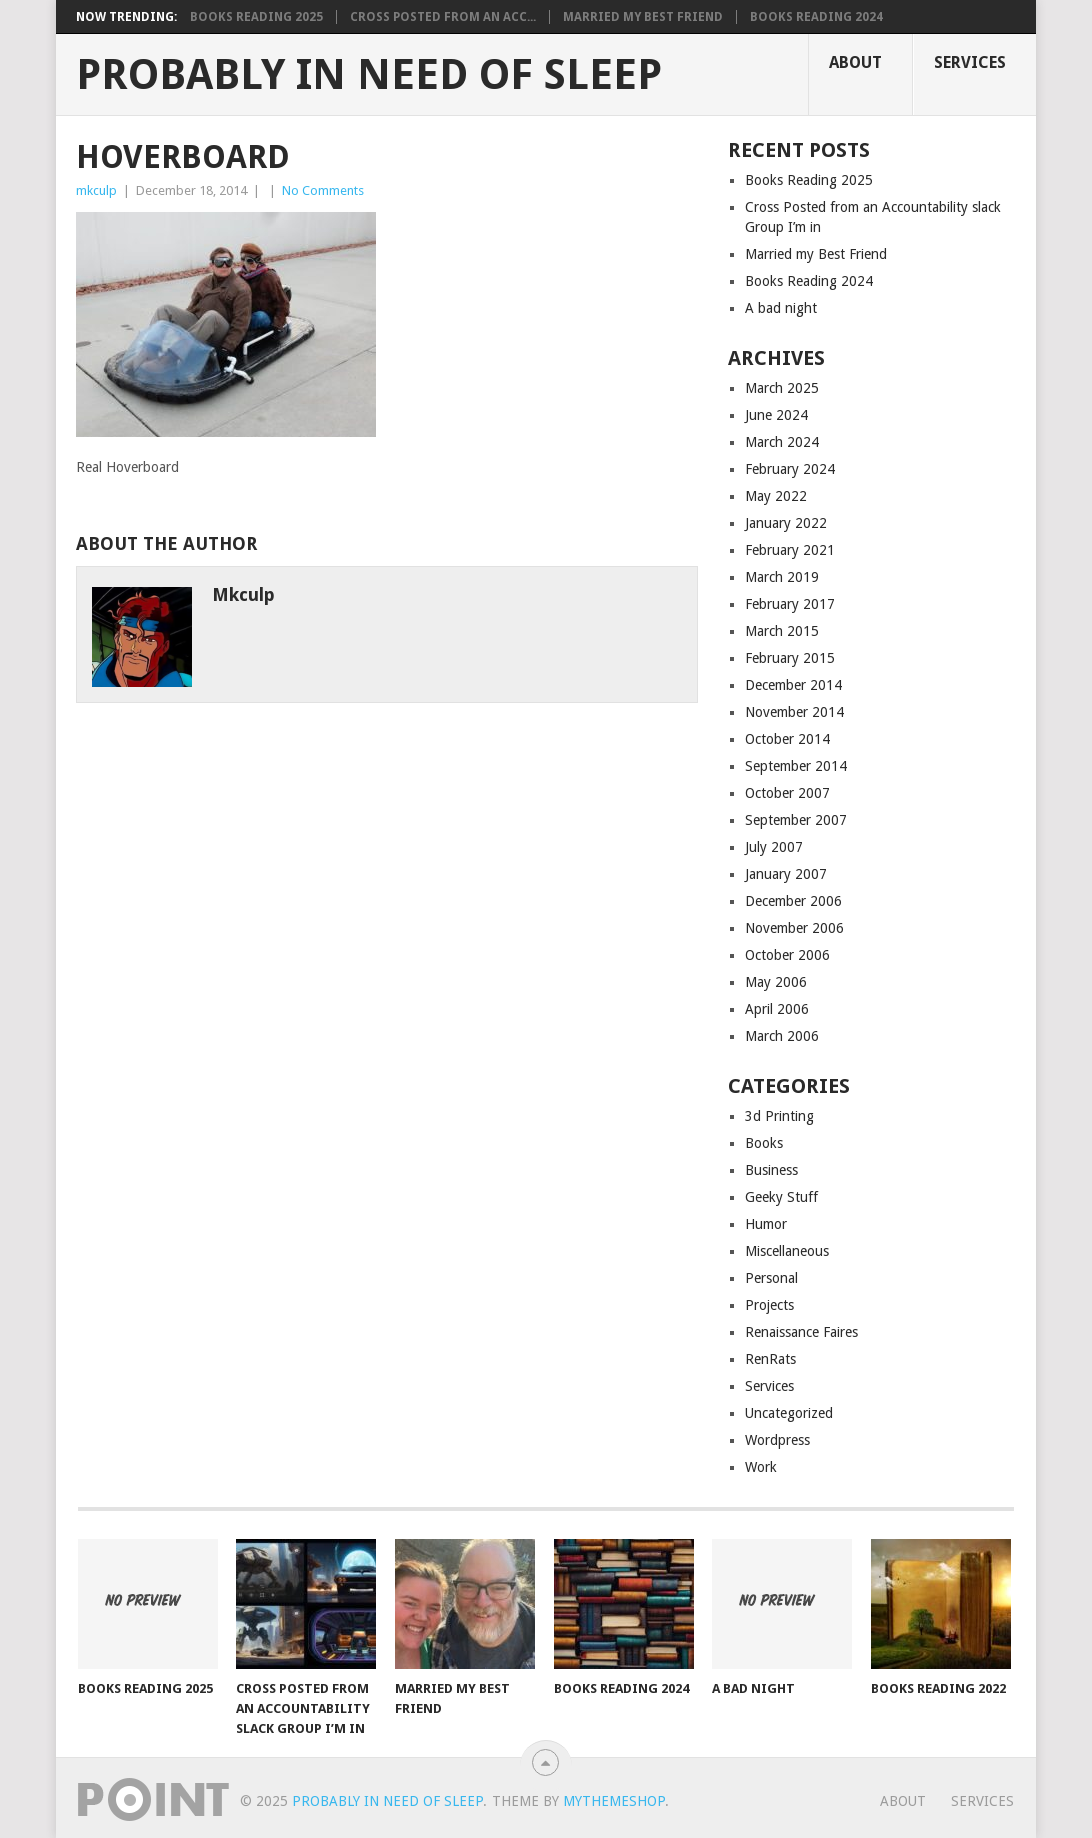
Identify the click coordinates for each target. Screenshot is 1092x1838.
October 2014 (787, 739)
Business (771, 1170)
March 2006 (782, 1036)
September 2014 (796, 766)
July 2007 (774, 847)
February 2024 (790, 469)
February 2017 (790, 604)
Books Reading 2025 (256, 17)
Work (761, 1467)
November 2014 (794, 712)
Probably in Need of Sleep (369, 75)
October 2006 (787, 955)
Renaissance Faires (801, 1332)
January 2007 (786, 874)
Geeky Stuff (781, 1197)
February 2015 (790, 658)
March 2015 (782, 631)
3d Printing (779, 1116)
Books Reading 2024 (816, 17)
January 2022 (786, 523)
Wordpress (777, 1440)
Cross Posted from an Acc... (443, 17)
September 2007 (796, 820)
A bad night (781, 308)
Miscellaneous (787, 1251)
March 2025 (782, 388)
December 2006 (793, 901)
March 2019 (782, 577)
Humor (766, 1224)
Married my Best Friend (643, 17)
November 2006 (794, 928)
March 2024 (782, 442)
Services (970, 62)
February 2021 (790, 550)
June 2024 (776, 415)
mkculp (96, 190)
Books (764, 1143)
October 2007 (787, 793)
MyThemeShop (614, 1801)
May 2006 (776, 982)
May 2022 (776, 496)
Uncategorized (789, 1413)
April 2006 (777, 1009)
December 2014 (793, 685)
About (855, 62)
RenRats (770, 1359)
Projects (769, 1305)
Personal (771, 1278)
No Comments (323, 190)
